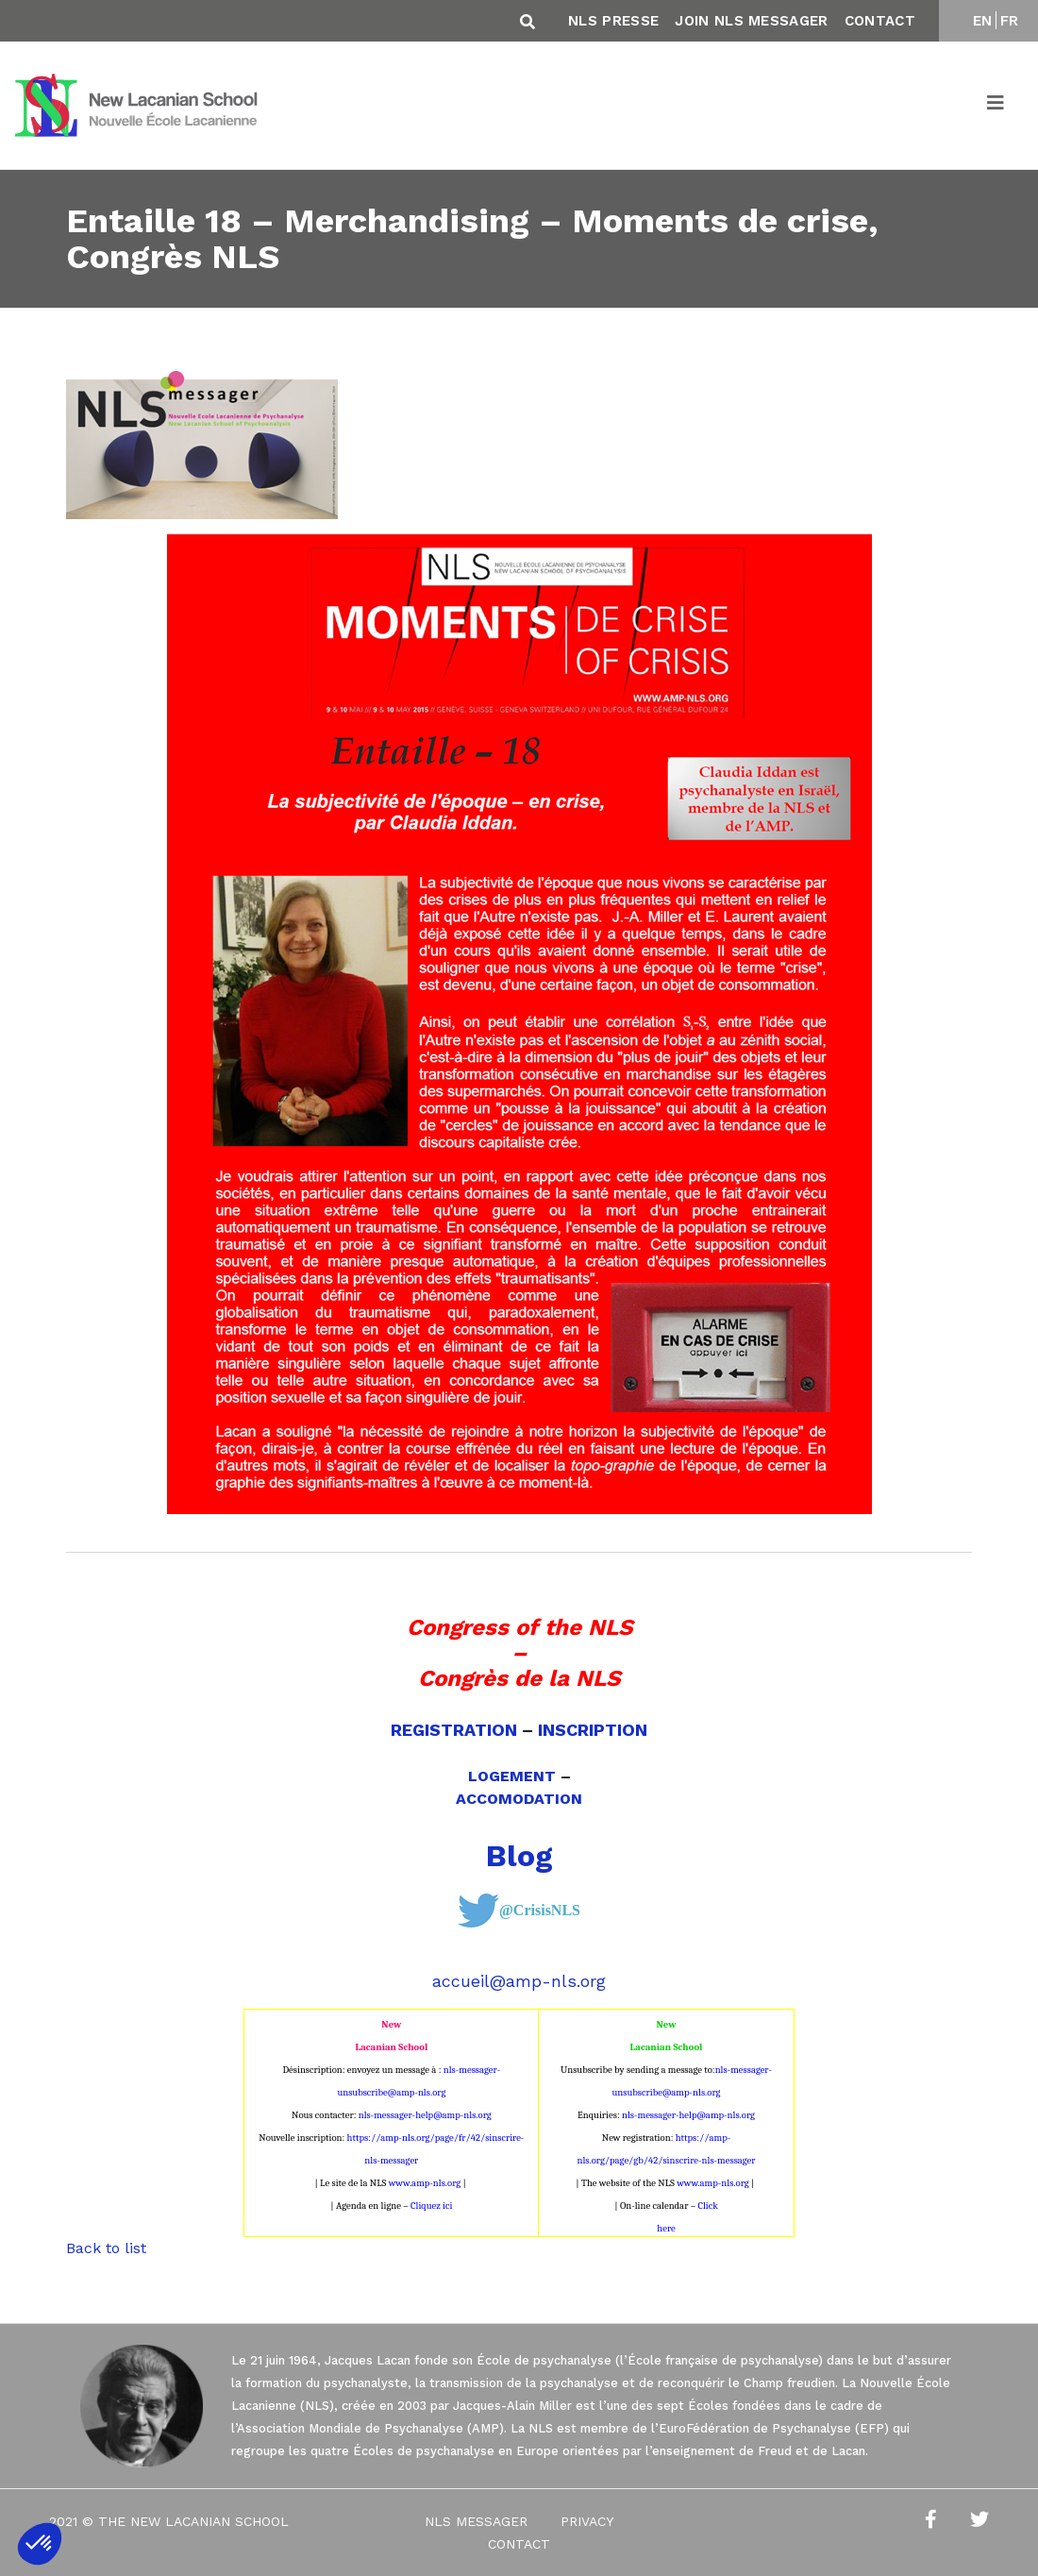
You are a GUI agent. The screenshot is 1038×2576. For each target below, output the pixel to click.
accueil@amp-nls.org (519, 1981)
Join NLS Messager (751, 20)
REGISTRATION (454, 1730)
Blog (519, 1856)
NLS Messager (476, 2521)
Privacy (587, 2521)
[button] (39, 2544)
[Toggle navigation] (996, 106)
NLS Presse (613, 20)
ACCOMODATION (519, 1799)
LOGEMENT (512, 1776)
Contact (880, 20)
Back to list (106, 2248)
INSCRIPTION (592, 1730)
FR (1009, 20)
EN (983, 20)
